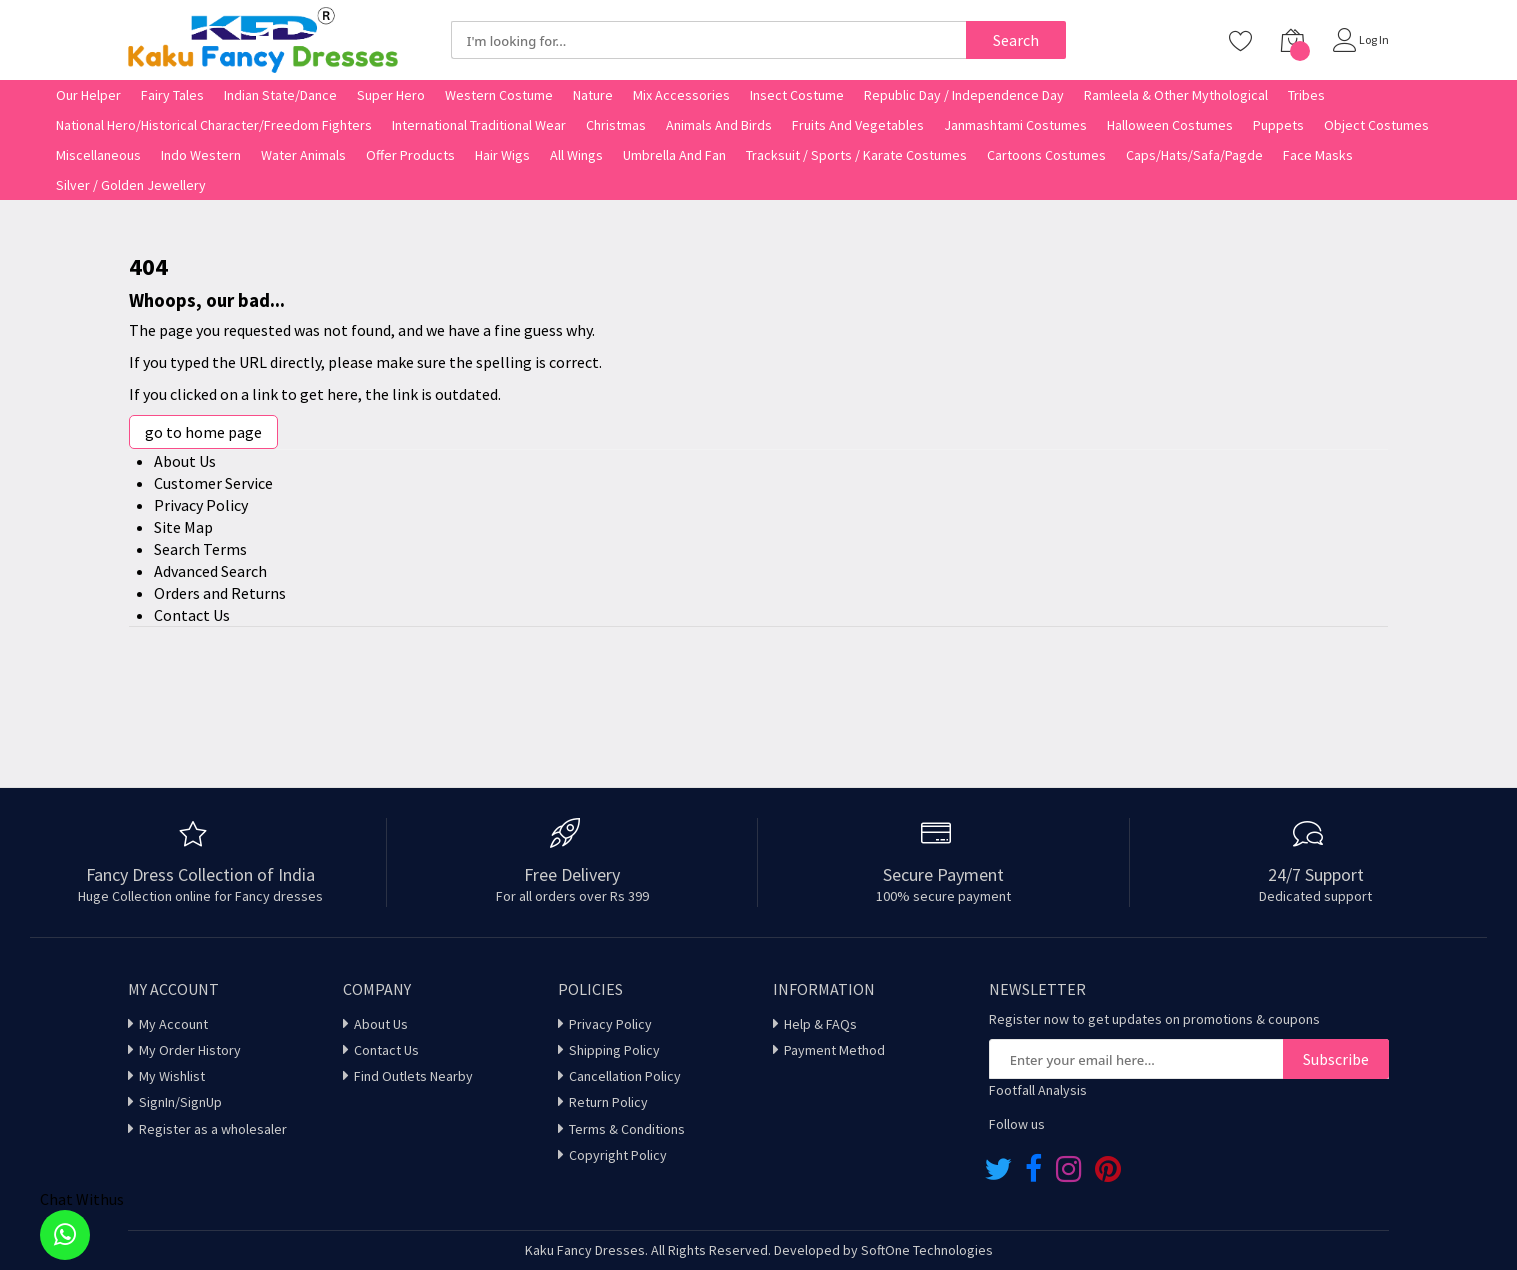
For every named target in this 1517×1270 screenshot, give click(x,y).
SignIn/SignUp (180, 1102)
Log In (1374, 39)
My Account (173, 1024)
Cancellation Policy (625, 1076)
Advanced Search (210, 571)
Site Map (183, 527)
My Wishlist (172, 1076)
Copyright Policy (618, 1155)
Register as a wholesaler (213, 1129)
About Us (185, 461)
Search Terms (200, 549)
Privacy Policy (201, 505)
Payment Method (834, 1050)
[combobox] (708, 40)
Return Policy (608, 1102)
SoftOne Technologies (927, 1250)
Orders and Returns (220, 593)
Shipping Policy (614, 1050)
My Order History (190, 1050)
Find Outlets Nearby (413, 1076)
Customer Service (213, 483)
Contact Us (192, 615)
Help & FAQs (820, 1024)
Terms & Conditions (627, 1129)
